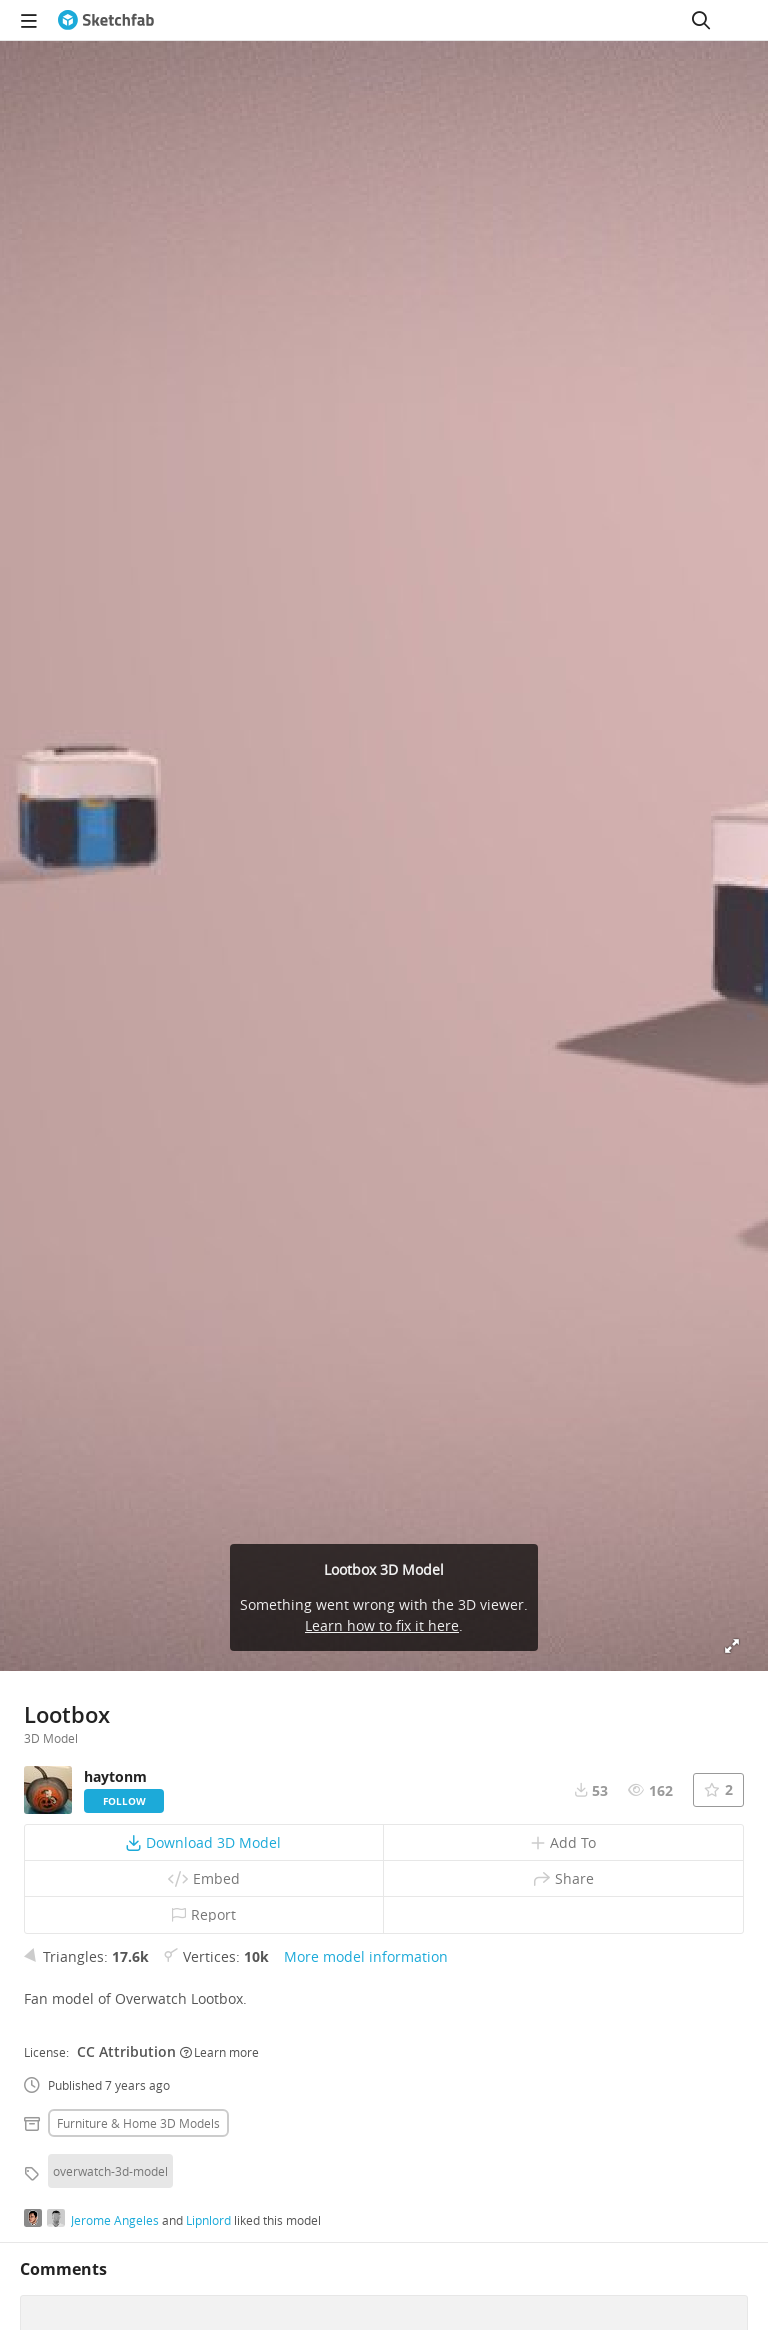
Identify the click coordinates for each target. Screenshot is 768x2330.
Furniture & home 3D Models (138, 2123)
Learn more (219, 2052)
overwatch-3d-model (110, 2171)
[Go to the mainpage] (106, 20)
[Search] (701, 20)
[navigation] (29, 20)
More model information (366, 1956)
